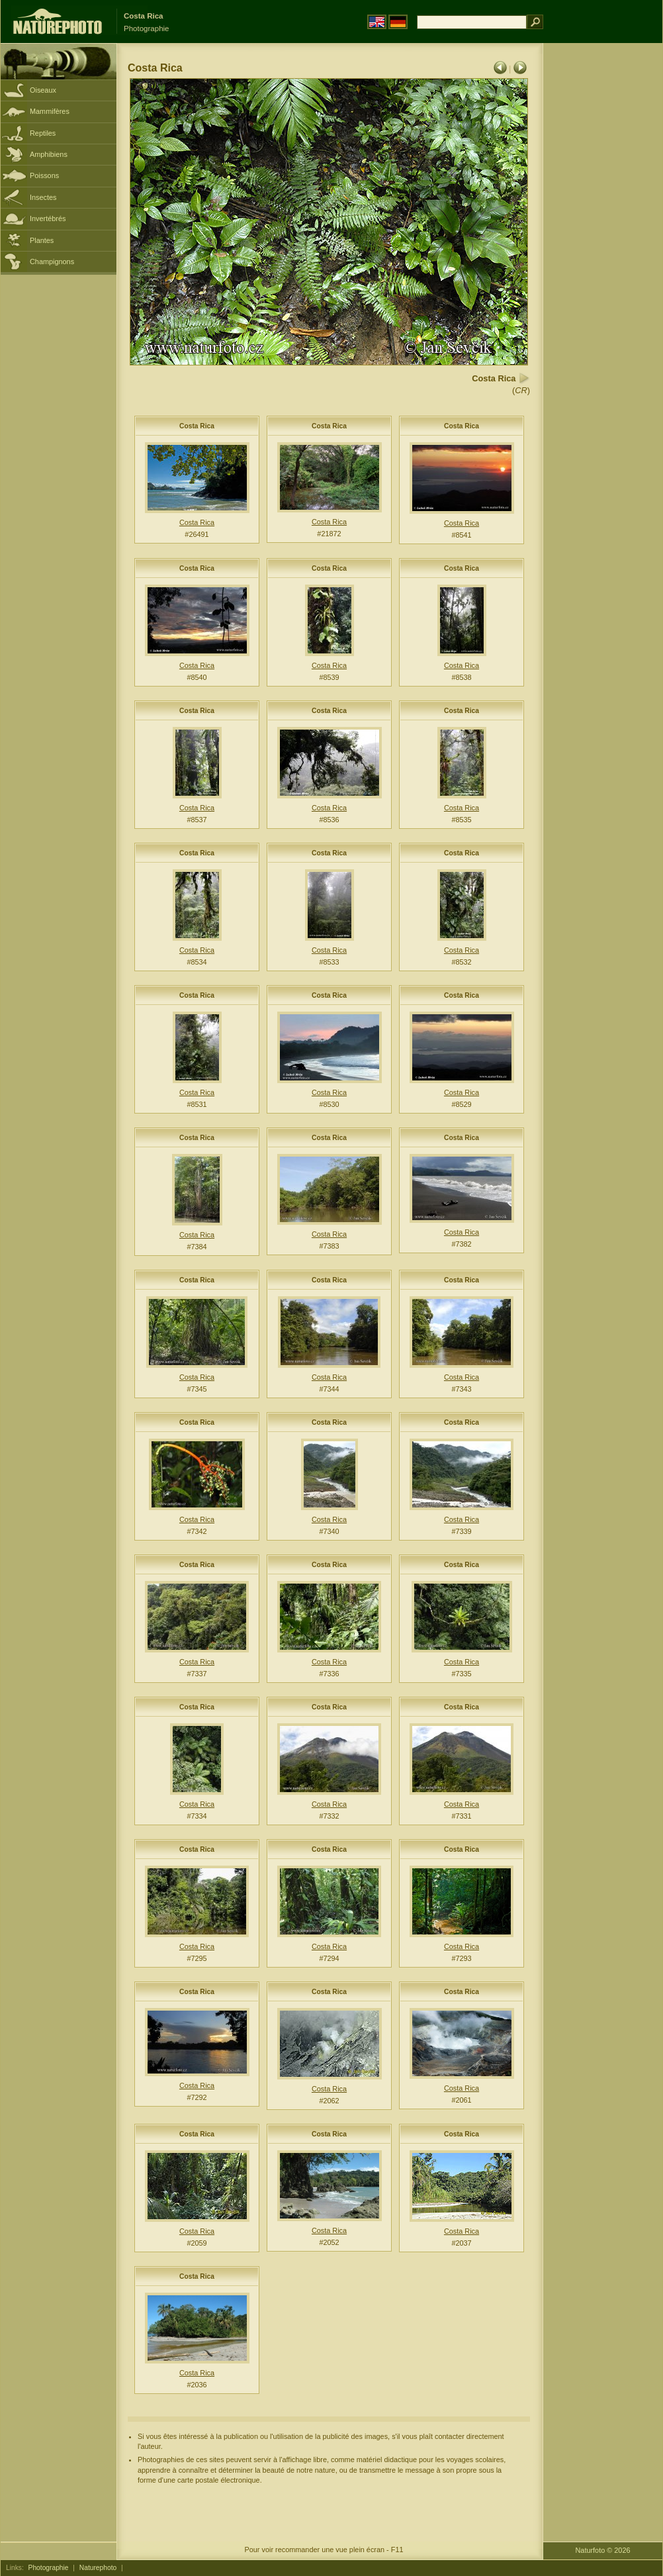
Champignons (52, 261)
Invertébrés (48, 218)
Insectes (43, 197)
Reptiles (43, 133)
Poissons (44, 175)
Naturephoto (97, 2567)
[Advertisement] (603, 254)
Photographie (48, 2567)
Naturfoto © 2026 (603, 2550)
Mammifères (49, 111)
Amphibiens (48, 154)
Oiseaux (43, 90)
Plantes (42, 240)
